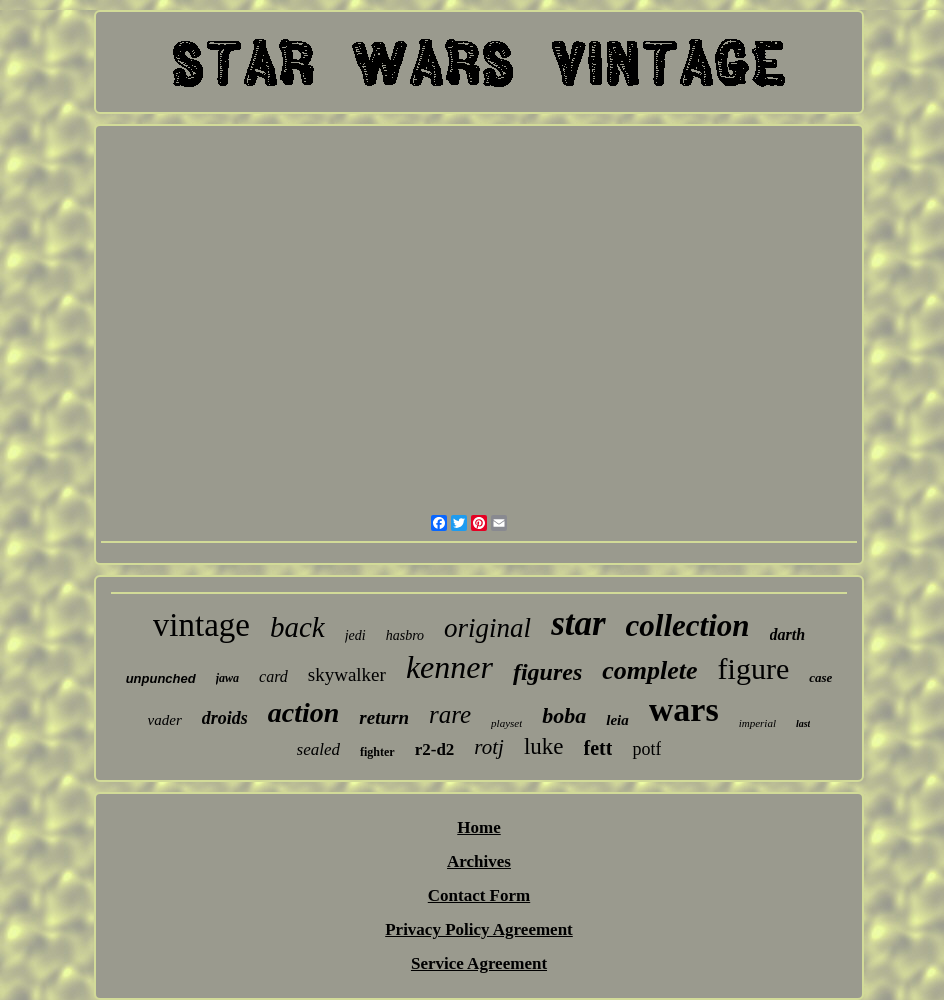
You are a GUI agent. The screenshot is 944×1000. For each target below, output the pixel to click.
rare (450, 714)
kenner (449, 667)
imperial (757, 723)
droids (225, 718)
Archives (479, 861)
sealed (318, 749)
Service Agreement (479, 963)
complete (649, 670)
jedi (355, 635)
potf (646, 749)
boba (564, 715)
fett (598, 748)
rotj (489, 747)
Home (478, 827)
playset (506, 723)
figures (547, 672)
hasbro (405, 635)
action (304, 712)
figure (754, 668)
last (803, 723)
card (273, 676)
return (384, 717)
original (487, 628)
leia (617, 720)
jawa (227, 678)
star (578, 623)
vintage (201, 625)
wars (684, 709)
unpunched (161, 678)
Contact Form (479, 895)
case (820, 677)
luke (544, 746)
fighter (377, 752)
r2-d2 (435, 749)
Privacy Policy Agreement (479, 929)
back (297, 627)
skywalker (347, 674)
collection (688, 625)
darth (788, 634)
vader (165, 720)
